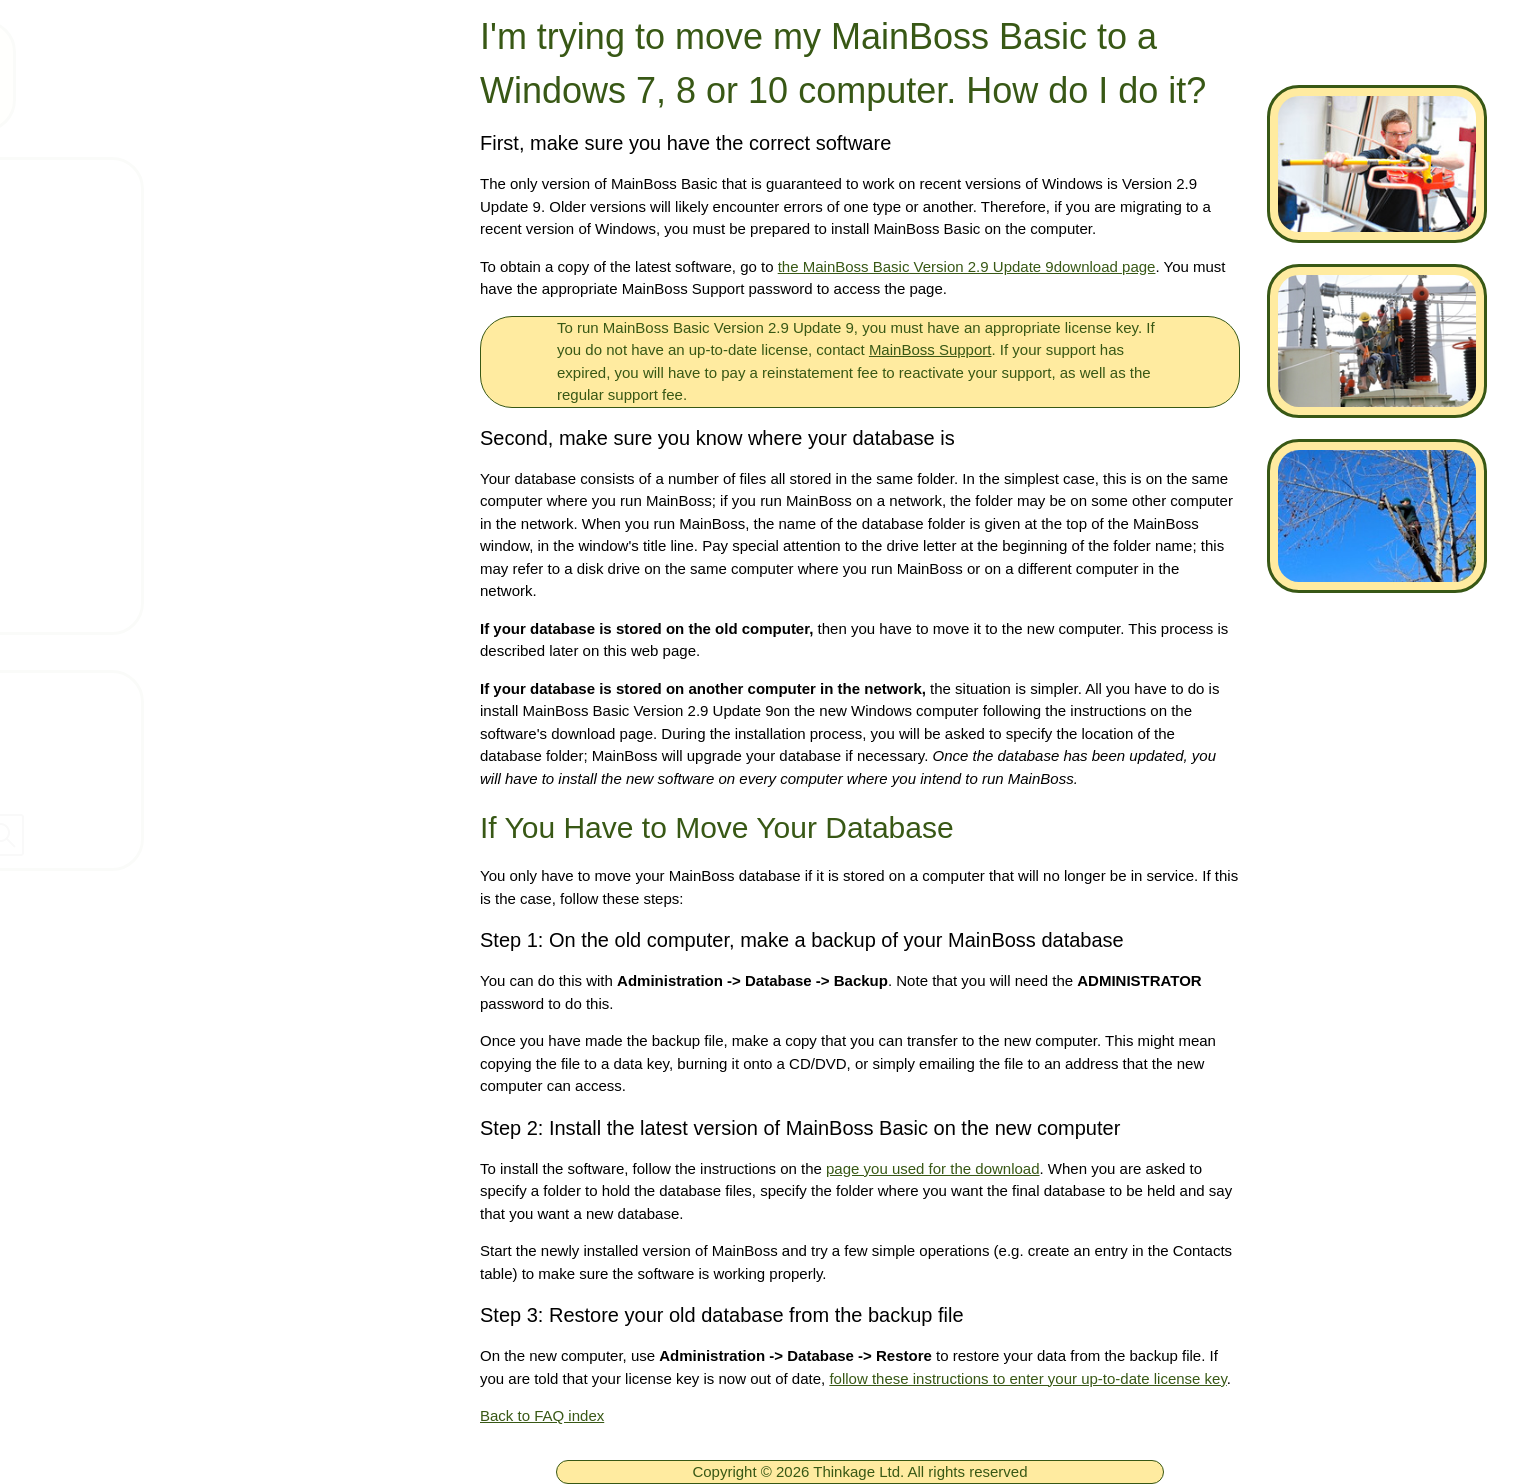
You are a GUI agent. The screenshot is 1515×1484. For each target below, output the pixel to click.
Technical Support (139, 365)
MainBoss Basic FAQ (152, 601)
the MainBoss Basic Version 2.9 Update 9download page (967, 266)
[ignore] (43, 189)
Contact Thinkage (93, 694)
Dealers (54, 780)
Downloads (112, 424)
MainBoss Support (930, 349)
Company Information (109, 737)
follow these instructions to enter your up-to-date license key (1027, 1378)
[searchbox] (220, 835)
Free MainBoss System (161, 247)
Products (103, 306)
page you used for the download (933, 1168)
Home (92, 188)
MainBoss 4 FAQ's (142, 483)
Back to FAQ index (542, 1415)
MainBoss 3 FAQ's (142, 542)
